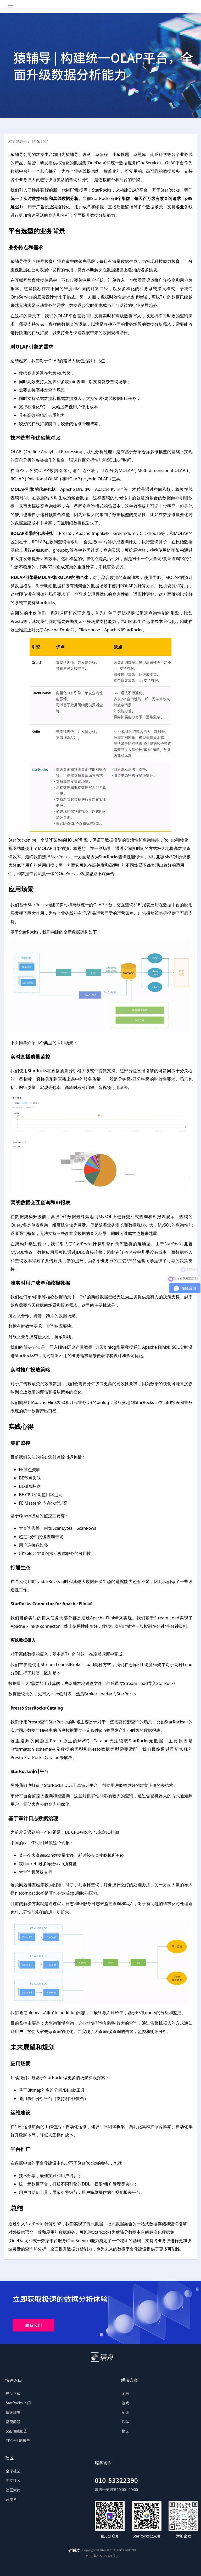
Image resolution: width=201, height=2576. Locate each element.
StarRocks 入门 (18, 2402)
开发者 (11, 2499)
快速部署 (13, 2412)
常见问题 (13, 2421)
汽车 (125, 2421)
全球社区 (13, 2471)
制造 (125, 2412)
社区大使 (13, 2489)
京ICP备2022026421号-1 (102, 2555)
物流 (125, 2431)
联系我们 (33, 2325)
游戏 (125, 2402)
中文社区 (13, 2480)
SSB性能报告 (16, 2431)
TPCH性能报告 (18, 2440)
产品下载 (13, 2393)
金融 (125, 2393)
